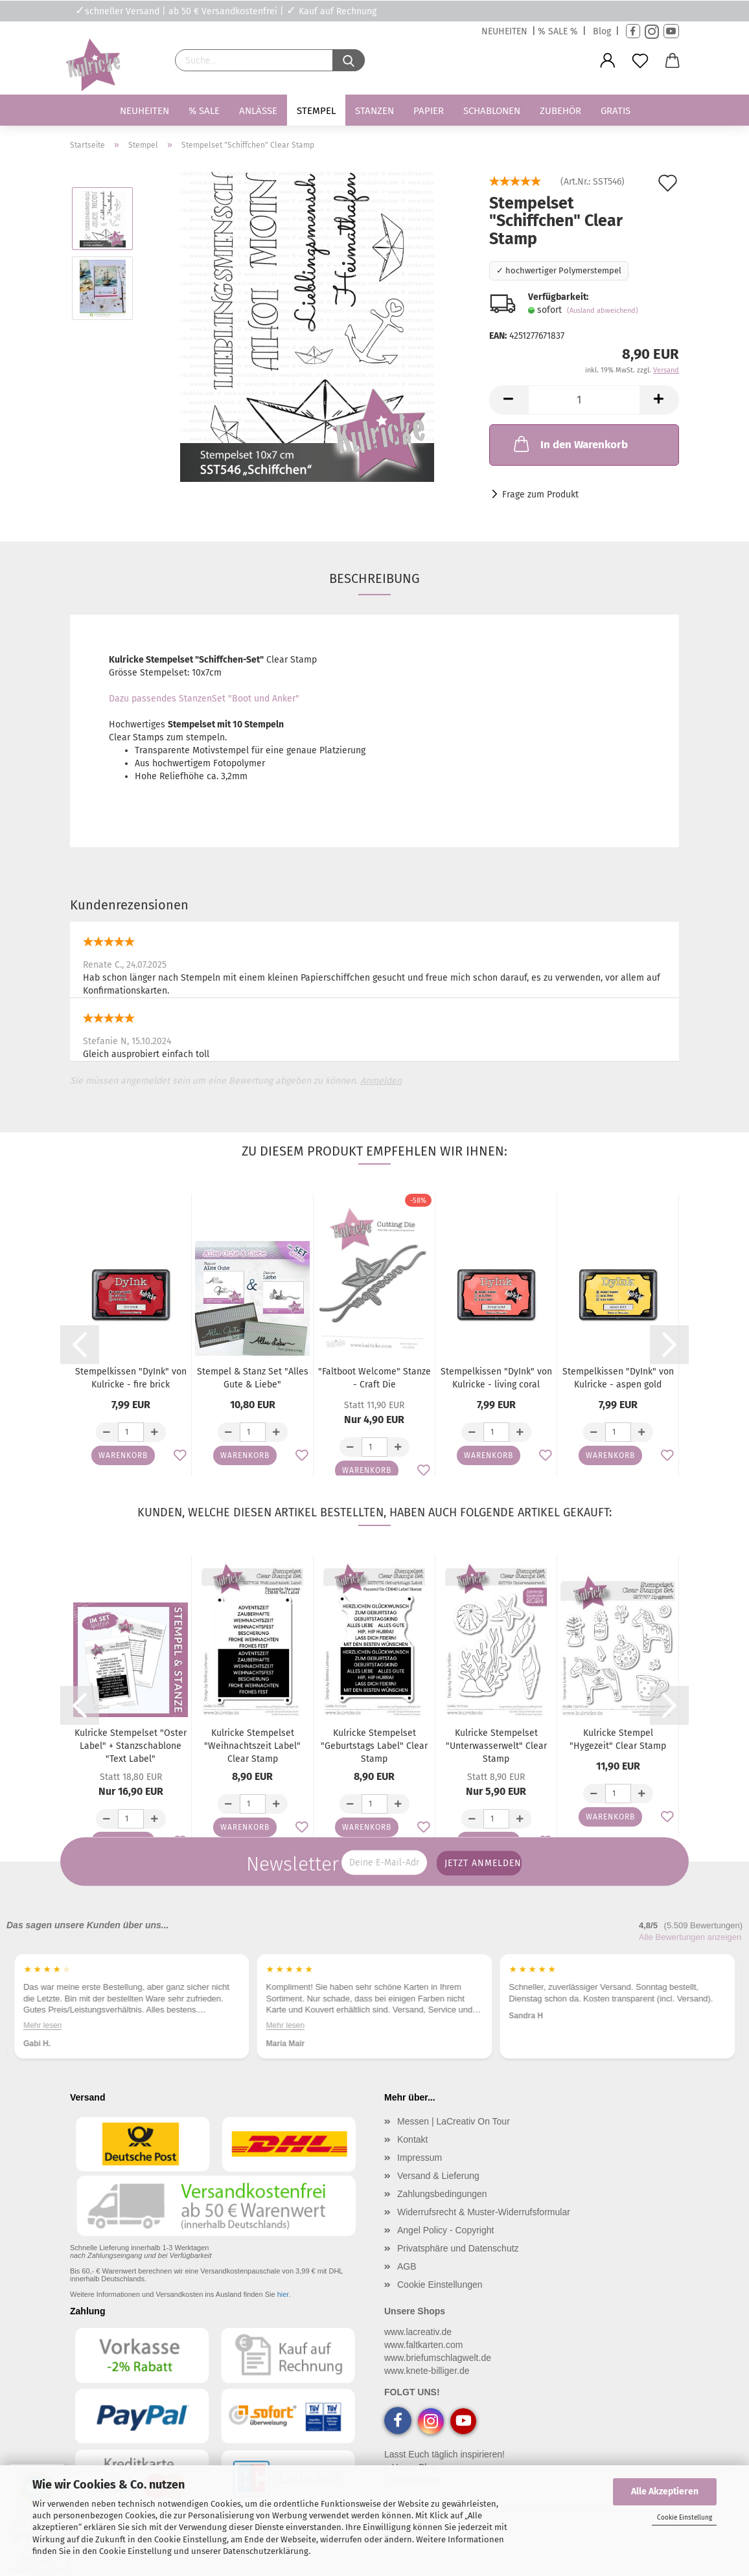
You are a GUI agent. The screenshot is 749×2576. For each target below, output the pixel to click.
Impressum (419, 2157)
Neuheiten (144, 111)
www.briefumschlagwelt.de (437, 2358)
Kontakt (412, 2139)
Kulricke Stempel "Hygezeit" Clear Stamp (618, 1739)
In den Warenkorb (569, 443)
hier (283, 2294)
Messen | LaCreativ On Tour (453, 2121)
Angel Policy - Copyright (445, 2230)
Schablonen (491, 111)
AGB (407, 2266)
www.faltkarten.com (423, 2345)
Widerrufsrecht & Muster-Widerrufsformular (483, 2212)
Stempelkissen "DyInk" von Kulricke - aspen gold (618, 1378)
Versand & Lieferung (438, 2176)
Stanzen (374, 111)
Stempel (316, 111)
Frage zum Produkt (540, 494)
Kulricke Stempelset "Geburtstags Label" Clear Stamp (374, 1745)
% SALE (204, 111)
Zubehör (560, 111)
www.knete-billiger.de (427, 2370)
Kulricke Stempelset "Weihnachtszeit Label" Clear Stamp (252, 1745)
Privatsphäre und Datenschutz (458, 2248)
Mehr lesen (42, 2025)
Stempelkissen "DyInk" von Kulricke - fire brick (131, 1378)
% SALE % (558, 31)
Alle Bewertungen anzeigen (690, 1937)
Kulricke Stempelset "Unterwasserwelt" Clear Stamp (496, 1745)
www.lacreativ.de (418, 2332)
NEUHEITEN (504, 31)
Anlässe (258, 111)
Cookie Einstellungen (440, 2284)
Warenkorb (123, 1455)
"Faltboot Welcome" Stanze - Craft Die (374, 1378)
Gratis (615, 111)
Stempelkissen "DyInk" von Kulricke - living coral (496, 1378)
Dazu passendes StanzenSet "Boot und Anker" (204, 698)
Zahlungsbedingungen (442, 2194)
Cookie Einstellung (684, 2518)
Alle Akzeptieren (664, 2491)
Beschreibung (374, 578)
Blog (602, 31)
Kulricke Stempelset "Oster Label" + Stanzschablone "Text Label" (131, 1745)
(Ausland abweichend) (602, 310)
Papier (428, 111)
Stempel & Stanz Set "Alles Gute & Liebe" (252, 1378)
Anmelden (381, 1080)
